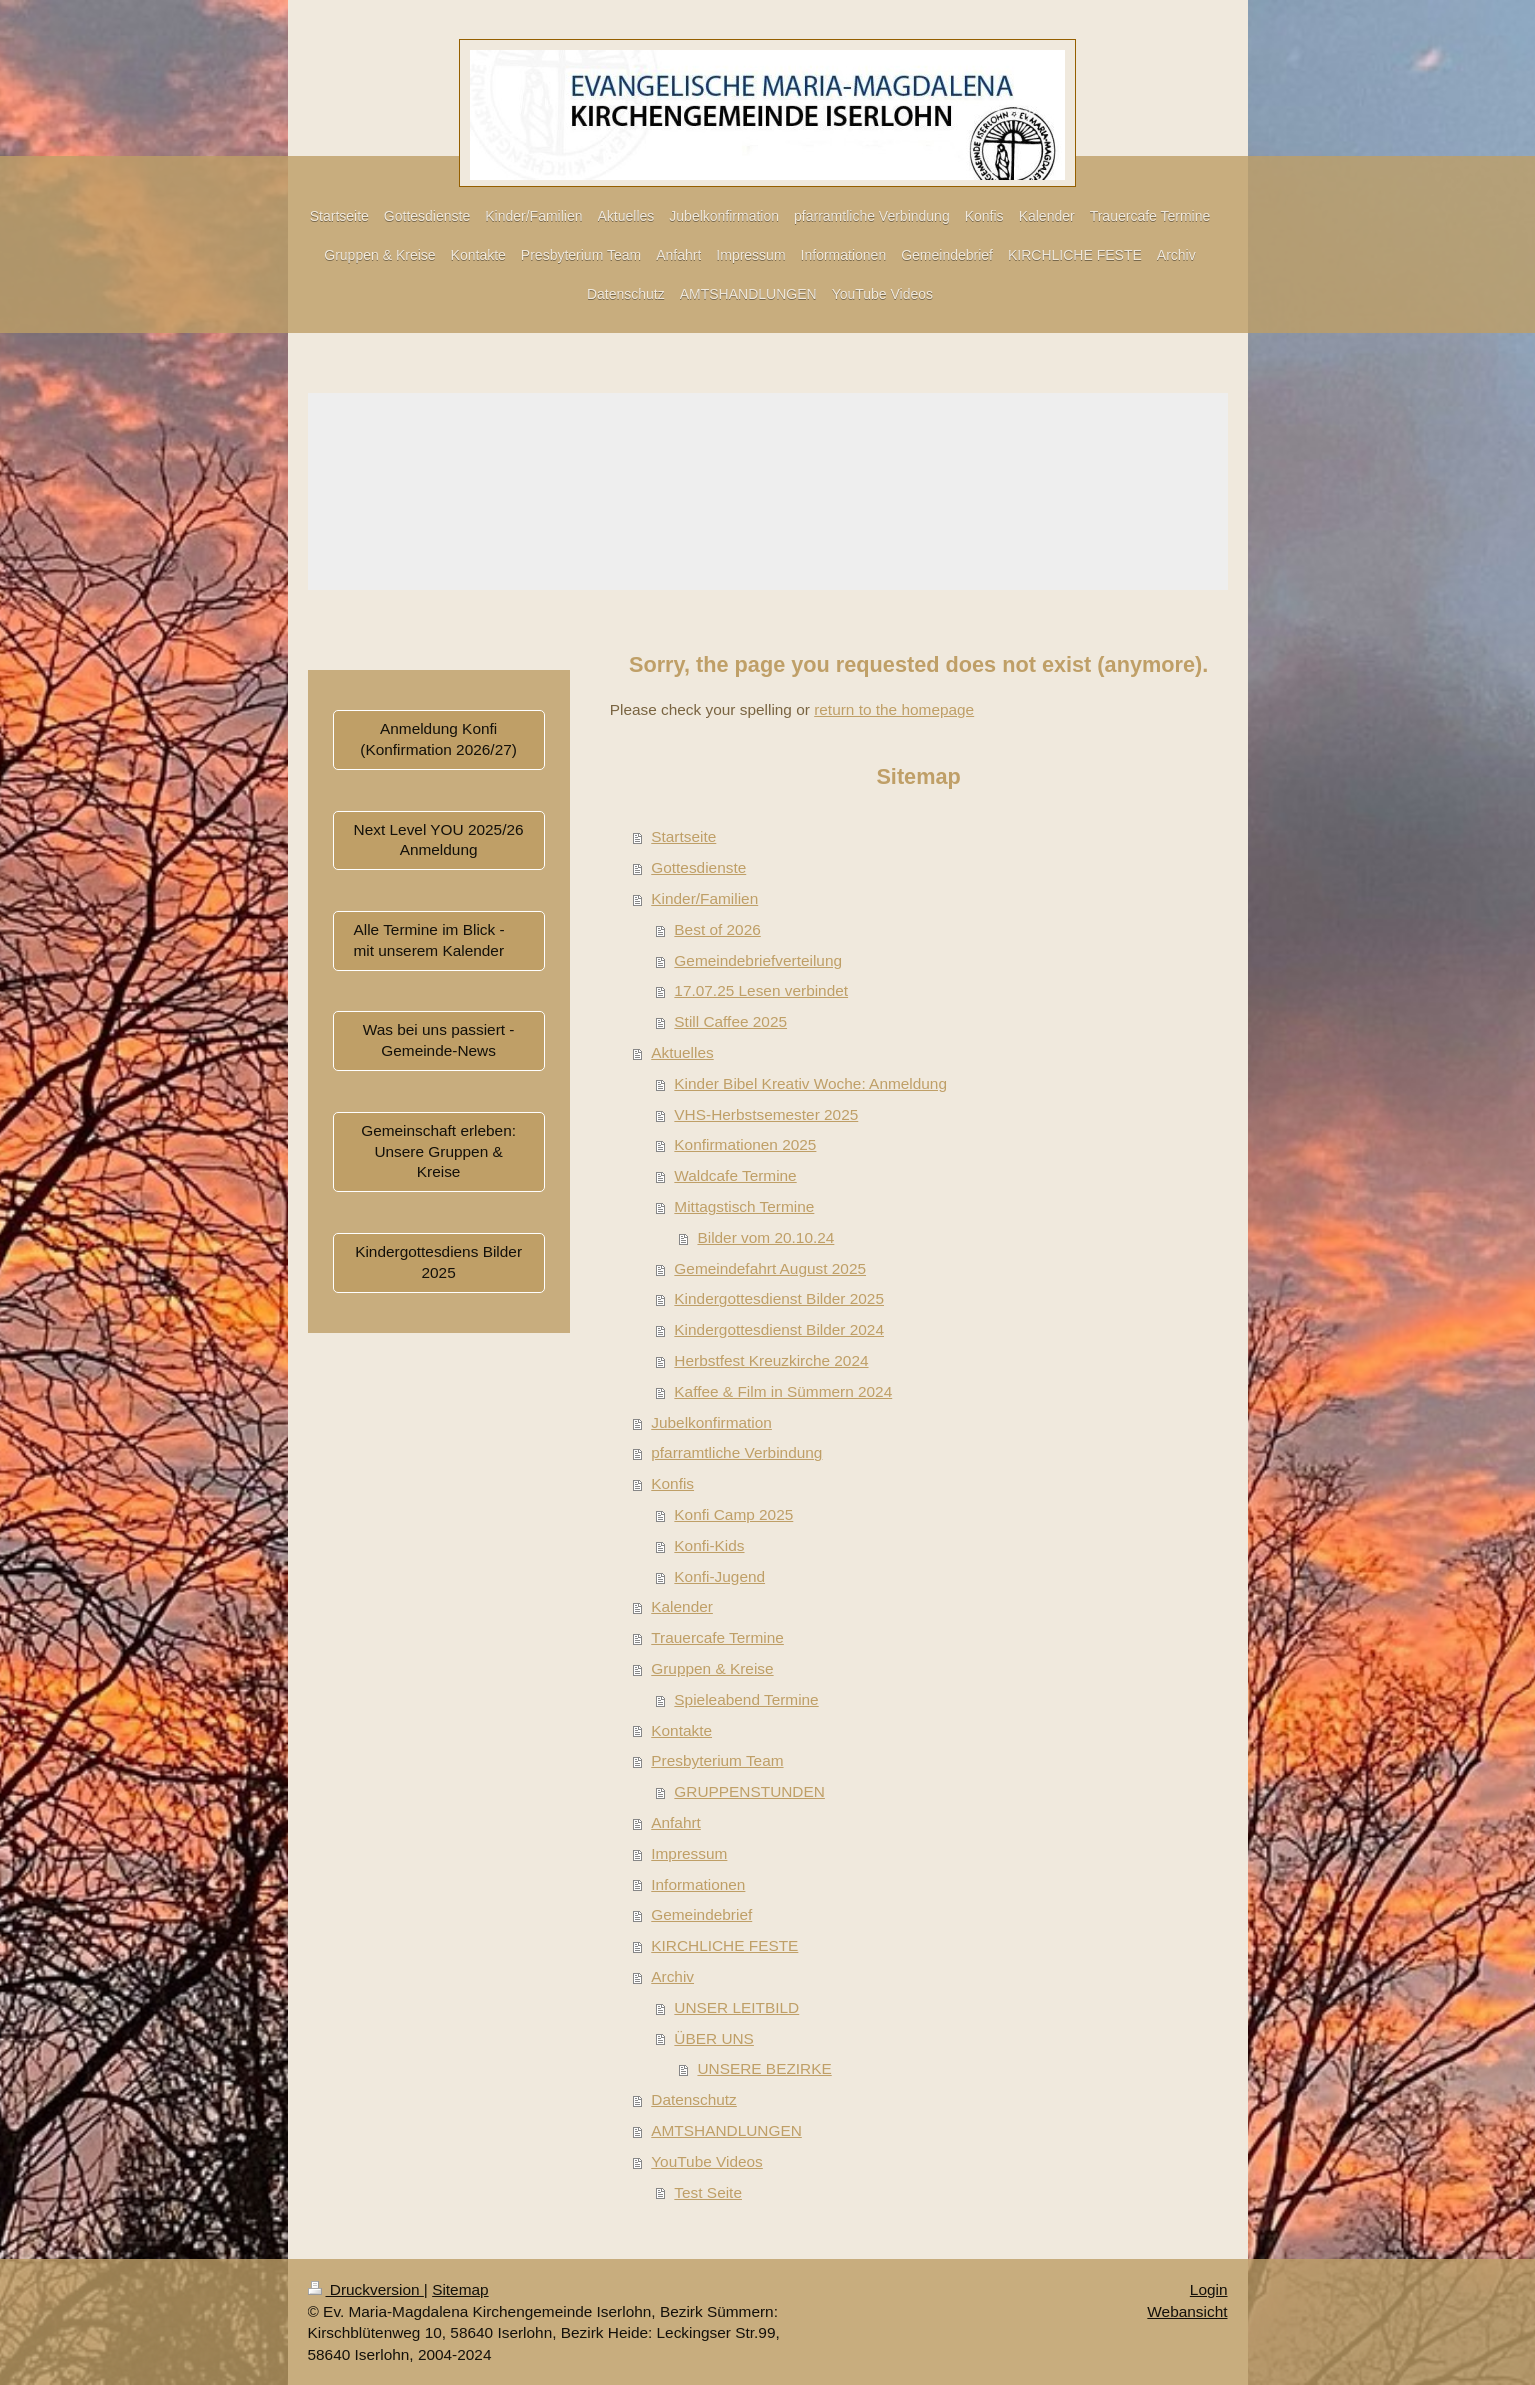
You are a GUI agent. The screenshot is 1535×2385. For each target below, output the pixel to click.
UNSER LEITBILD (736, 2007)
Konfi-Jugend (719, 1576)
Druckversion (366, 2289)
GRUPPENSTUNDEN (749, 1791)
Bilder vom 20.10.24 (765, 1237)
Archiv (672, 1976)
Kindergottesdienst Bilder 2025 (779, 1298)
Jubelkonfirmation (711, 1422)
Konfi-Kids (709, 1545)
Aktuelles (682, 1052)
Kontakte (681, 1730)
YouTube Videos (707, 2161)
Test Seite (708, 2192)
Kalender (682, 1606)
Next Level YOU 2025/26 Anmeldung (439, 840)
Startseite (683, 836)
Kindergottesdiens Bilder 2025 (438, 1262)
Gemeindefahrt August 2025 (770, 1268)
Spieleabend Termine (746, 1699)
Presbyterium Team (717, 1760)
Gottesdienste (698, 867)
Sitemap (460, 2289)
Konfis (672, 1483)
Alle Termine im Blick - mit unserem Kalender (429, 940)
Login (1209, 2289)
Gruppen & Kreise (712, 1668)
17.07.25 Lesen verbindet (761, 990)
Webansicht (1187, 2311)
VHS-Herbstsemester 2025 (766, 1114)
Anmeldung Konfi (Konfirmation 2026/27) (438, 739)
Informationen (698, 1884)
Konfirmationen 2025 (745, 1144)
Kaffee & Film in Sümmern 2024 (783, 1391)
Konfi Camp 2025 (733, 1514)
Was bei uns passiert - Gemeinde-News (439, 1040)
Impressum (689, 1853)
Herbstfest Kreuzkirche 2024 (771, 1360)
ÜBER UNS (714, 2038)
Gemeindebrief (701, 1914)
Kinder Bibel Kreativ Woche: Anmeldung (810, 1083)
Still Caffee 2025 (730, 1021)
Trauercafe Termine (717, 1637)
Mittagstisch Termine (744, 1206)
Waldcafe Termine (735, 1175)
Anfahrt (676, 1822)
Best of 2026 (717, 929)
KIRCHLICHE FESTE (724, 1945)
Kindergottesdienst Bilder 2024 (779, 1329)
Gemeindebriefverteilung (758, 960)
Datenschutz (694, 2099)
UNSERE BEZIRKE (764, 2068)
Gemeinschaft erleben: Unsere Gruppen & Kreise (438, 1151)
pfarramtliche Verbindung (736, 1452)
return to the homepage (894, 709)
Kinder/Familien (704, 898)
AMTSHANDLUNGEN (726, 2130)
